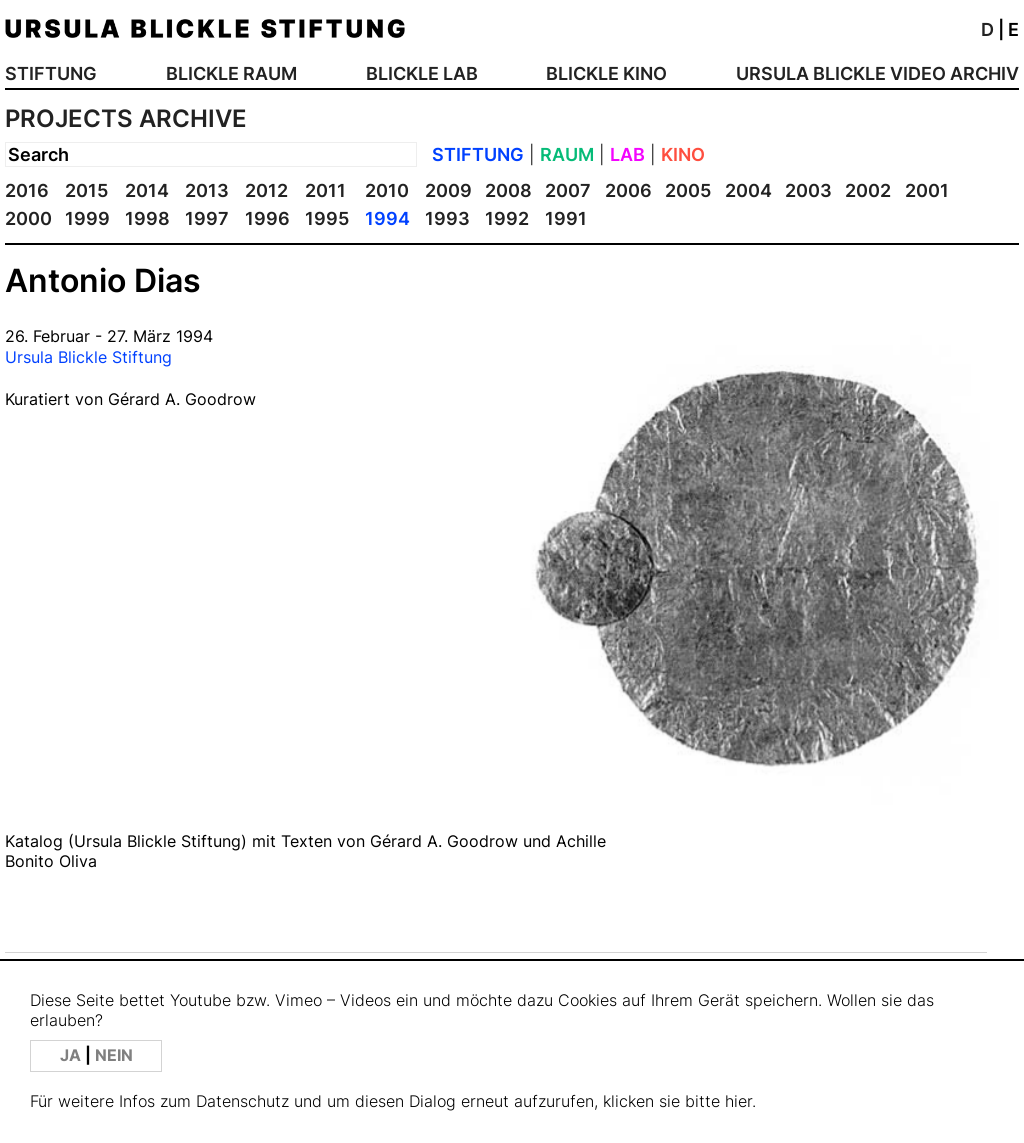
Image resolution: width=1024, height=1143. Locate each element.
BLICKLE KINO (606, 73)
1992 (507, 218)
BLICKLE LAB (422, 73)
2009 (448, 190)
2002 (868, 190)
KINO (683, 154)
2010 (387, 190)
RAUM (567, 154)
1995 (327, 218)
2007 (568, 190)
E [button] (1013, 29)
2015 (86, 190)
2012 (266, 190)
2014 (147, 190)
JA (72, 1055)
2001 (927, 190)
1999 (87, 218)
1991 (566, 218)
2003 (808, 190)
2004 (748, 190)
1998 (147, 218)
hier (738, 1101)
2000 (28, 218)
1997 (207, 218)
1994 (387, 218)
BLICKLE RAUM (231, 73)
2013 (207, 190)
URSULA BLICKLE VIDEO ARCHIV (877, 73)
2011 (325, 190)
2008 (508, 190)
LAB (627, 154)
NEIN (114, 1055)
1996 (267, 218)
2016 (27, 190)
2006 (628, 190)
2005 (688, 190)
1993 (447, 218)
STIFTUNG (51, 73)
